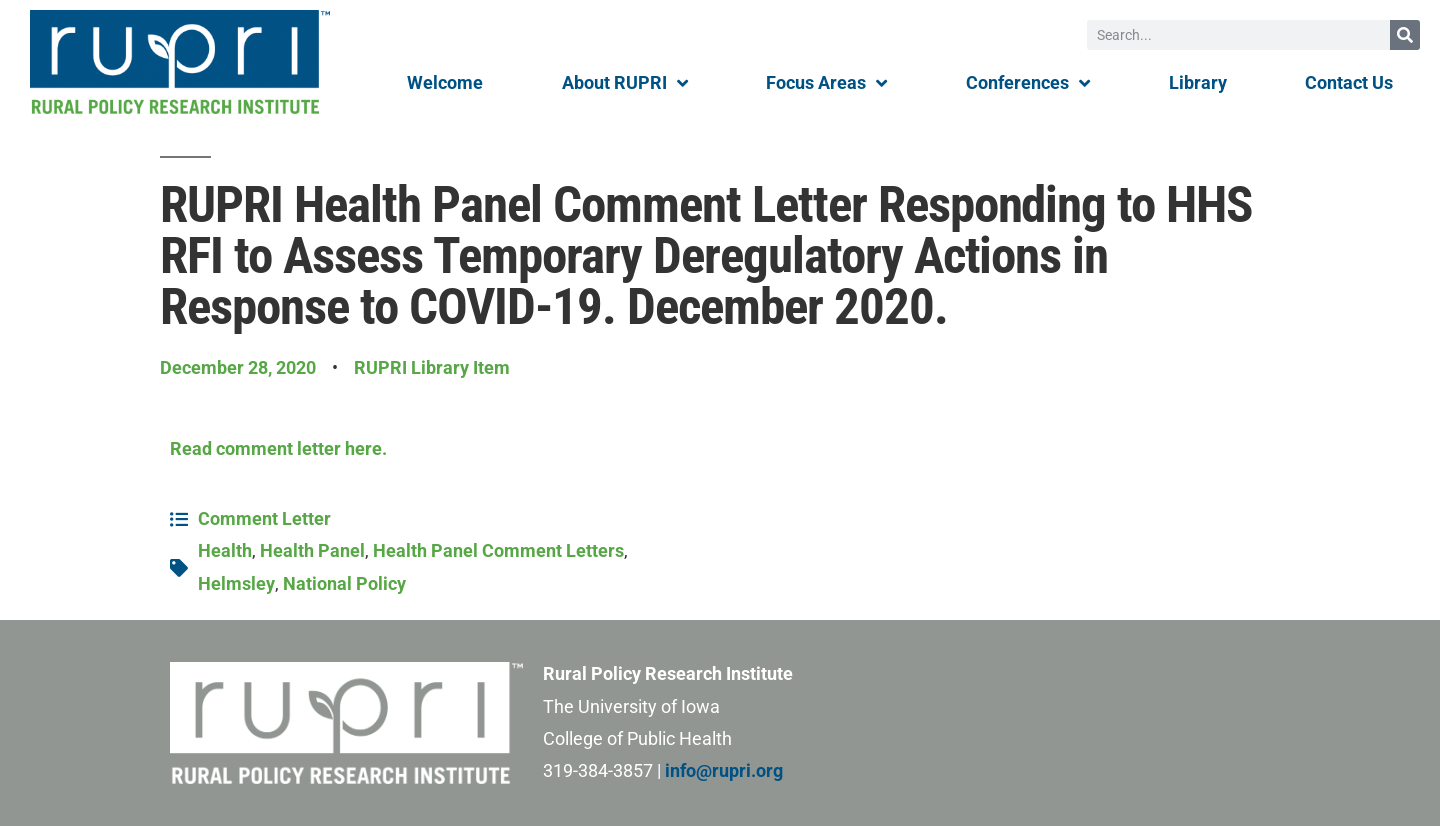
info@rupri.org (724, 770)
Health (225, 550)
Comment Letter (264, 518)
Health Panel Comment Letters (498, 550)
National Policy (344, 583)
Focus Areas (826, 83)
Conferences (1028, 83)
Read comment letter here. (278, 448)
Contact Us (1349, 82)
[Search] (1405, 35)
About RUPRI (625, 83)
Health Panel (312, 550)
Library (1198, 82)
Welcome (445, 82)
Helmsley (236, 583)
